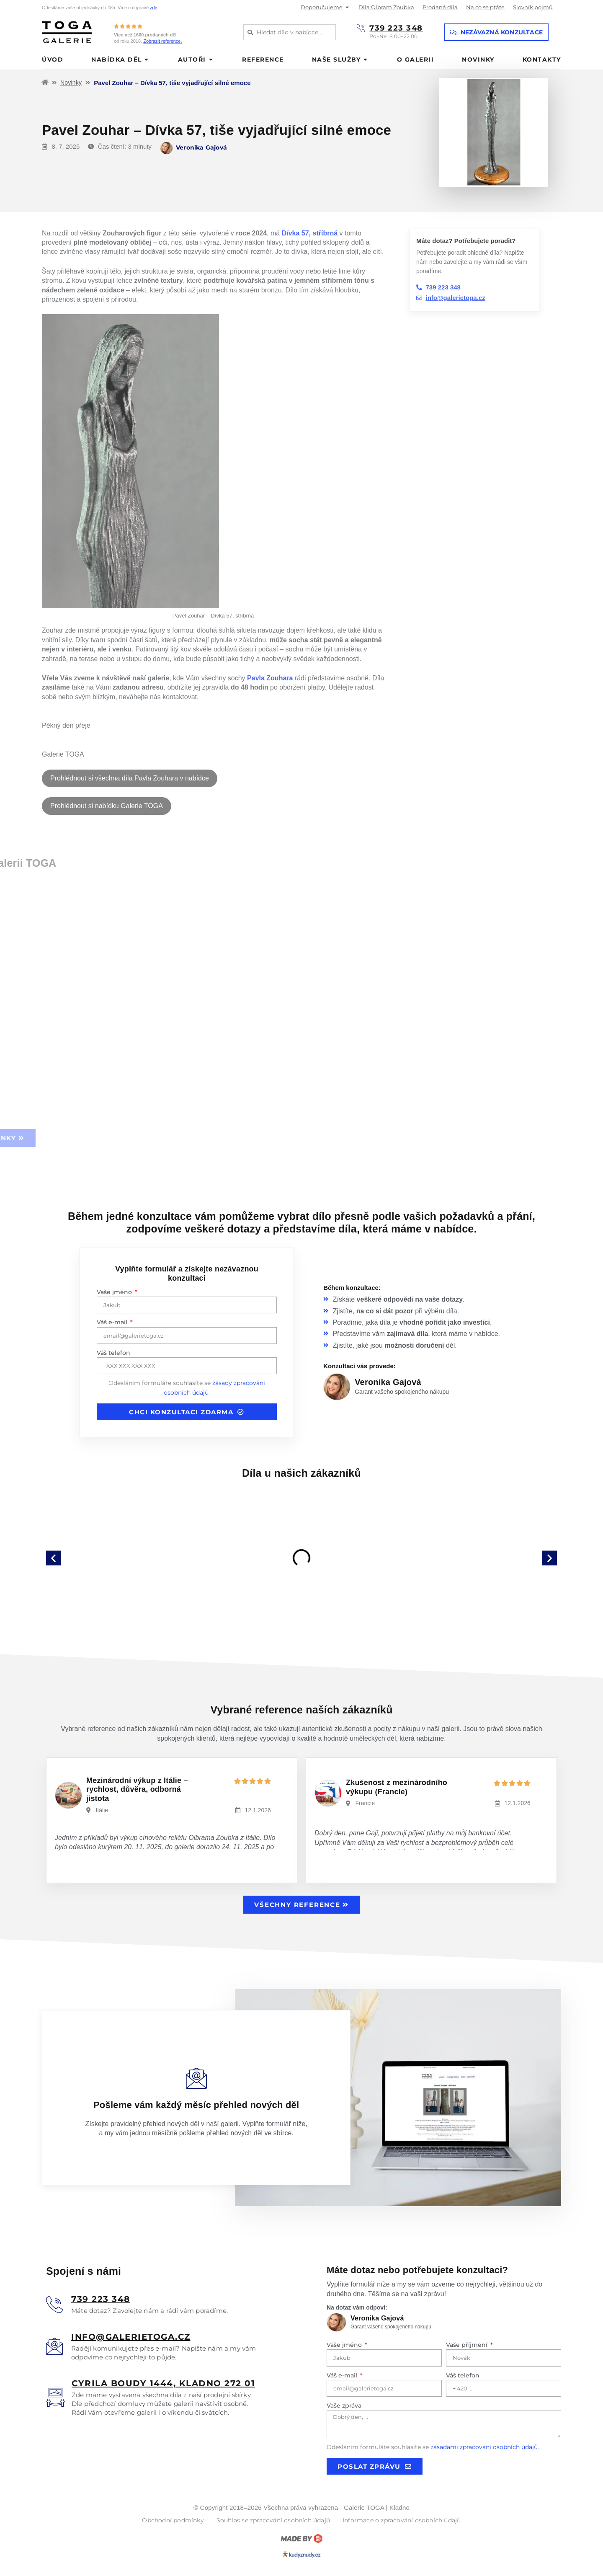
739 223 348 (396, 28)
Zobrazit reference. (162, 41)
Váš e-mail (113, 1322)
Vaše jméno (115, 1292)
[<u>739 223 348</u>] (54, 2304)
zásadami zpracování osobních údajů (484, 2447)
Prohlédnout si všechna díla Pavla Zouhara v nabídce (129, 778)
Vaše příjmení (467, 2345)
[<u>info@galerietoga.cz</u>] (54, 2346)
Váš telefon (113, 1352)
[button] (53, 1557)
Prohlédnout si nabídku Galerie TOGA (106, 805)
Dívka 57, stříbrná (310, 233)
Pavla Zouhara (270, 678)
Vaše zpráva (344, 2405)
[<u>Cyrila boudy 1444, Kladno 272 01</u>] (55, 2397)
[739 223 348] (361, 28)
